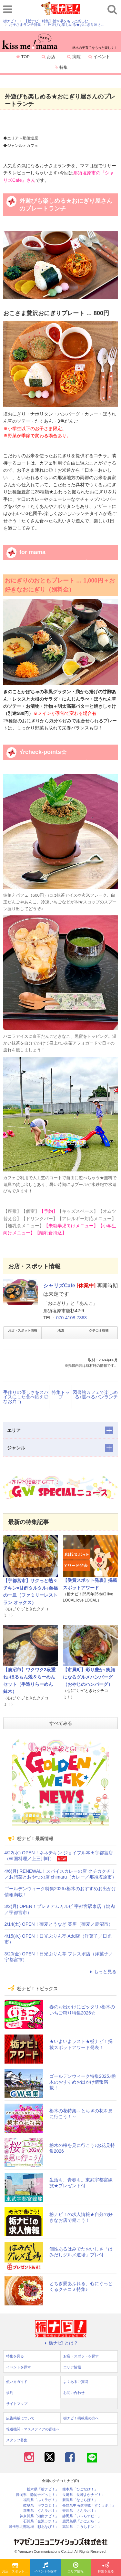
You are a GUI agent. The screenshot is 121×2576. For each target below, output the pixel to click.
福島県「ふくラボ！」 (41, 2500)
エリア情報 (75, 2568)
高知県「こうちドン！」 (81, 2527)
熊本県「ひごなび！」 (80, 2489)
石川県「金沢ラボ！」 (41, 2521)
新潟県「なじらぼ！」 (80, 2500)
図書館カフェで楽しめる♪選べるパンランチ (95, 1394)
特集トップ (61, 1394)
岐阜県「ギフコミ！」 (41, 2505)
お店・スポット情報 (22, 1330)
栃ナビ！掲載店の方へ (81, 2418)
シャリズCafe (59, 1285)
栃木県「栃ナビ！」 (43, 2489)
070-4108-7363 (71, 1317)
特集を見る (106, 2568)
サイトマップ (16, 2404)
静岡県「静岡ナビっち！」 (37, 2495)
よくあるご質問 (75, 2382)
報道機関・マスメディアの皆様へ (32, 2429)
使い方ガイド (16, 2382)
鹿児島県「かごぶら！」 (81, 2521)
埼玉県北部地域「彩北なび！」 (34, 2527)
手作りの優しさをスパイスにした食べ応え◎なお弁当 (25, 1397)
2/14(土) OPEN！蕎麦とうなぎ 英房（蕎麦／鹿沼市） (59, 1924)
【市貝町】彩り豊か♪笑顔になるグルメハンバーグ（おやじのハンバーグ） (89, 1677)
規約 (9, 2393)
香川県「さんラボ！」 (80, 2510)
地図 (60, 1330)
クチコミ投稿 (98, 1330)
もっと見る (102, 1971)
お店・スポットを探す (16, 2568)
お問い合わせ (74, 2393)
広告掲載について (20, 2418)
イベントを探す (45, 2568)
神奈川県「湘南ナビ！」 (39, 2516)
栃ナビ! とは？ (60, 2342)
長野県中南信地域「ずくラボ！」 (89, 2505)
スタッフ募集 (16, 2440)
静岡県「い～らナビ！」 (81, 2516)
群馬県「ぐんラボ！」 (41, 2510)
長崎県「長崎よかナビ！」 (83, 2495)
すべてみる (60, 1723)
